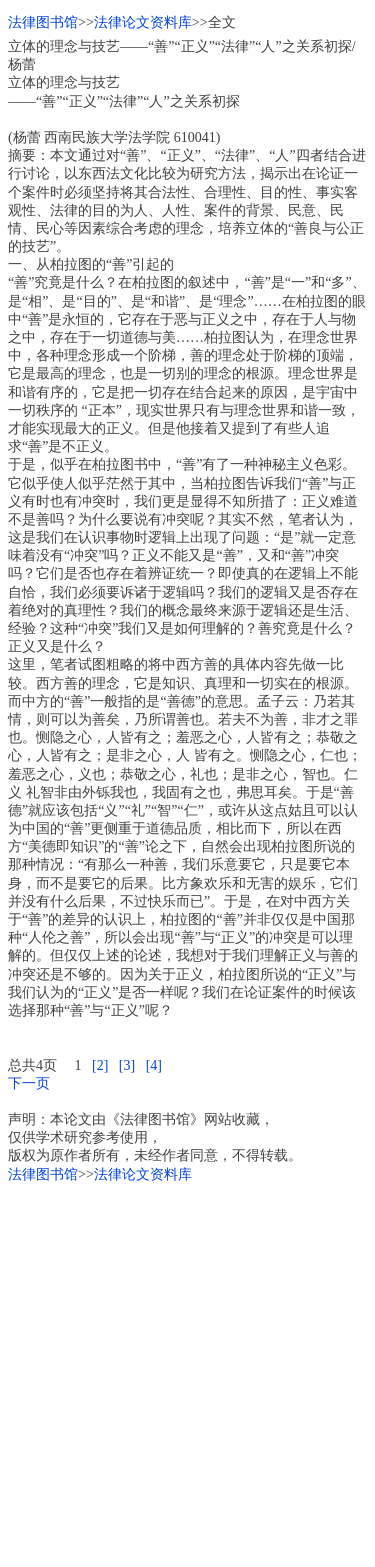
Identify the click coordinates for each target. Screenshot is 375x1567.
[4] (154, 1065)
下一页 (29, 1083)
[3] (127, 1065)
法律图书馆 (43, 22)
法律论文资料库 (143, 22)
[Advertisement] (187, 1371)
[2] (100, 1065)
